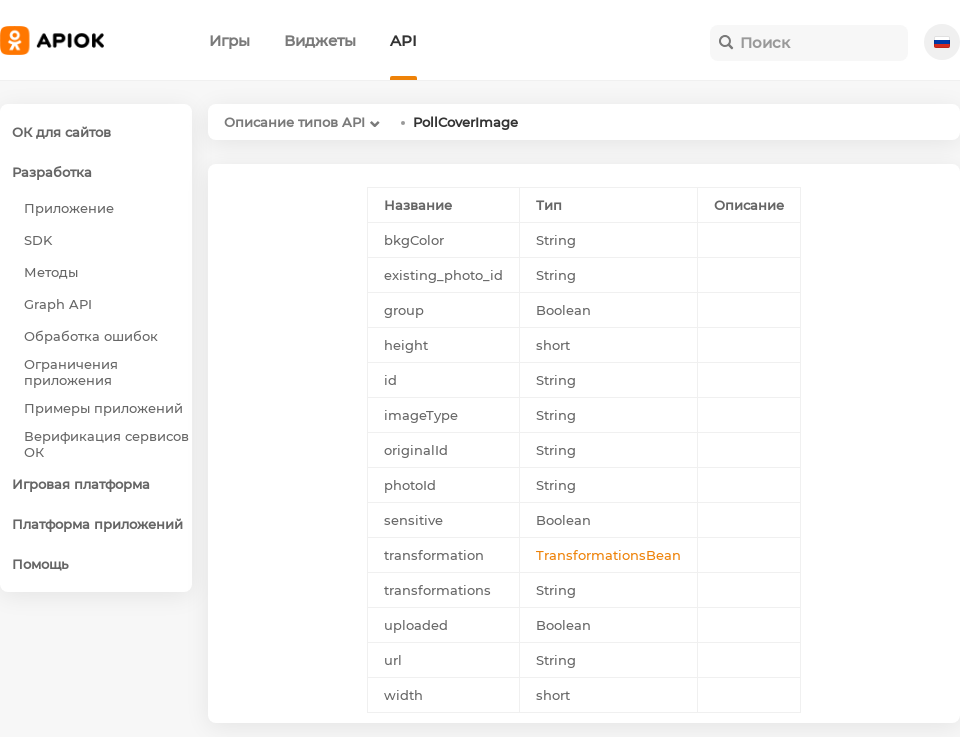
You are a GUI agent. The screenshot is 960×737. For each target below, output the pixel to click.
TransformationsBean (608, 555)
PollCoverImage (465, 122)
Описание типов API (294, 122)
